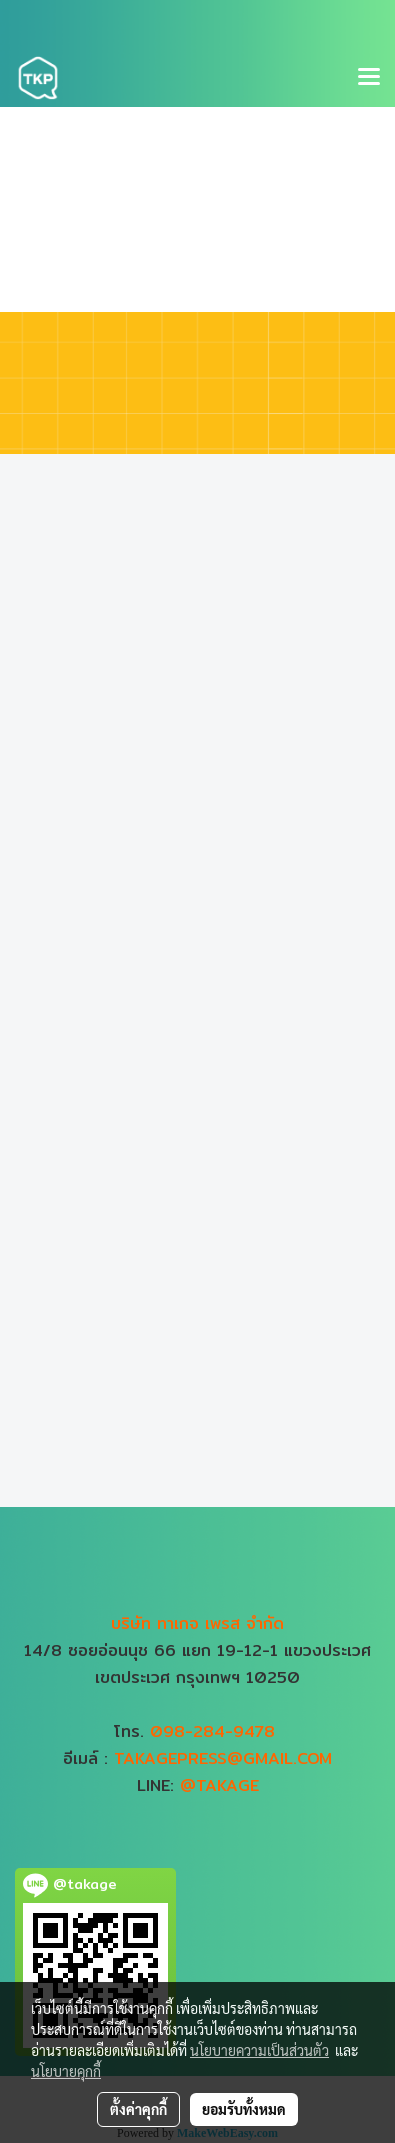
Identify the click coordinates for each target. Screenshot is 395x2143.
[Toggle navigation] (369, 78)
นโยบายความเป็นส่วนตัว (259, 2050)
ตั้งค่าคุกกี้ (138, 2109)
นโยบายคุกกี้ (66, 2071)
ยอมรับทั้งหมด (244, 2109)
